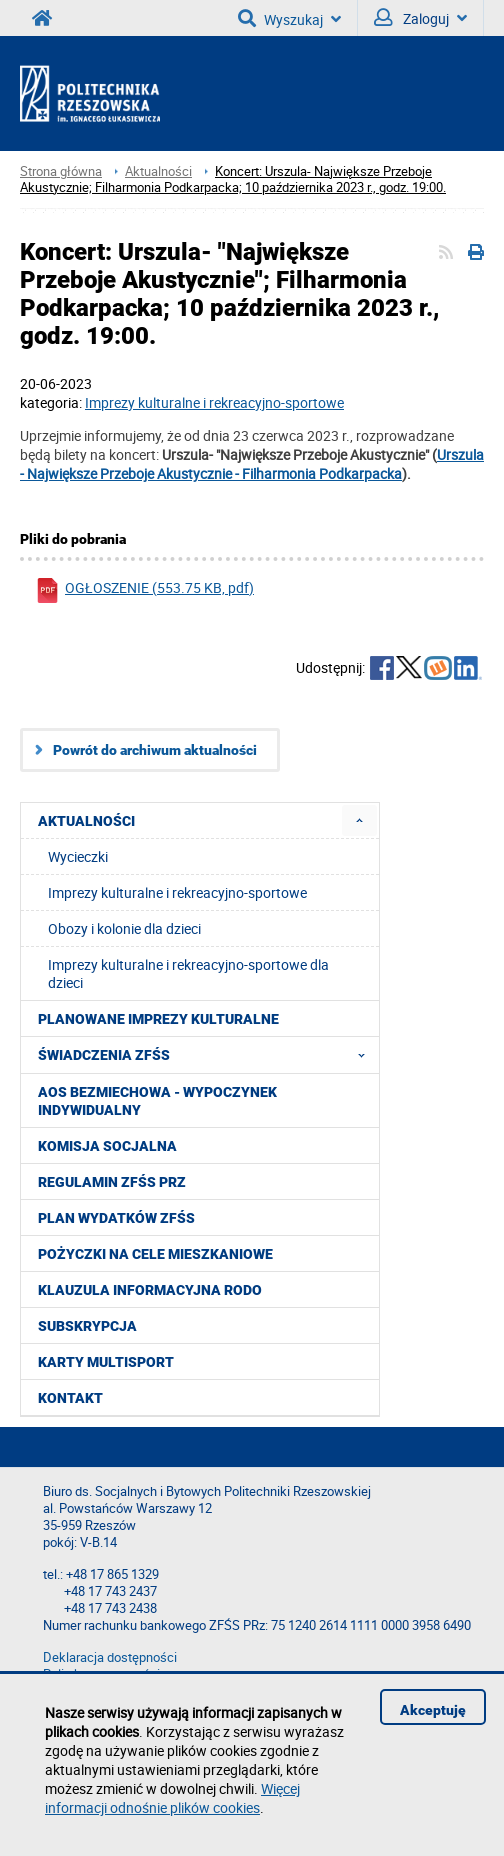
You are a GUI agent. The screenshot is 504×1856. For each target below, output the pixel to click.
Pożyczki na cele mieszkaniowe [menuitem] (155, 1254)
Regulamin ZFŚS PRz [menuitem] (112, 1182)
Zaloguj (420, 18)
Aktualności (158, 171)
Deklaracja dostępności (110, 1657)
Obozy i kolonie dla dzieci (124, 928)
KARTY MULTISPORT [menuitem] (106, 1362)
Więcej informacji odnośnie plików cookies (172, 1798)
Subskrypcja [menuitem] (87, 1326)
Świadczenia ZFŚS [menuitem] (207, 1055)
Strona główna (61, 171)
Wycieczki (78, 856)
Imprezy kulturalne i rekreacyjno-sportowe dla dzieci (188, 973)
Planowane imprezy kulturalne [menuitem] (158, 1019)
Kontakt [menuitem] (70, 1398)
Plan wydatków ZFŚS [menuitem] (116, 1218)
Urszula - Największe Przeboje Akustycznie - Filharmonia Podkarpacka (252, 464)
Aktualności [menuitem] (86, 821)
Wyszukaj (289, 18)
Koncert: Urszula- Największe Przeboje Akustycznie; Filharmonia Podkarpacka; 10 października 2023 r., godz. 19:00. (233, 179)
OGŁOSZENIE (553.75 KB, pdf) (144, 590)
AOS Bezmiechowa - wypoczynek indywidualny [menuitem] (157, 1101)
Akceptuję (433, 1710)
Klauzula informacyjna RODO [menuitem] (150, 1290)
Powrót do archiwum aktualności (155, 750)
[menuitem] (359, 820)
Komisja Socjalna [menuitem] (107, 1146)
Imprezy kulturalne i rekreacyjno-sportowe (177, 892)
